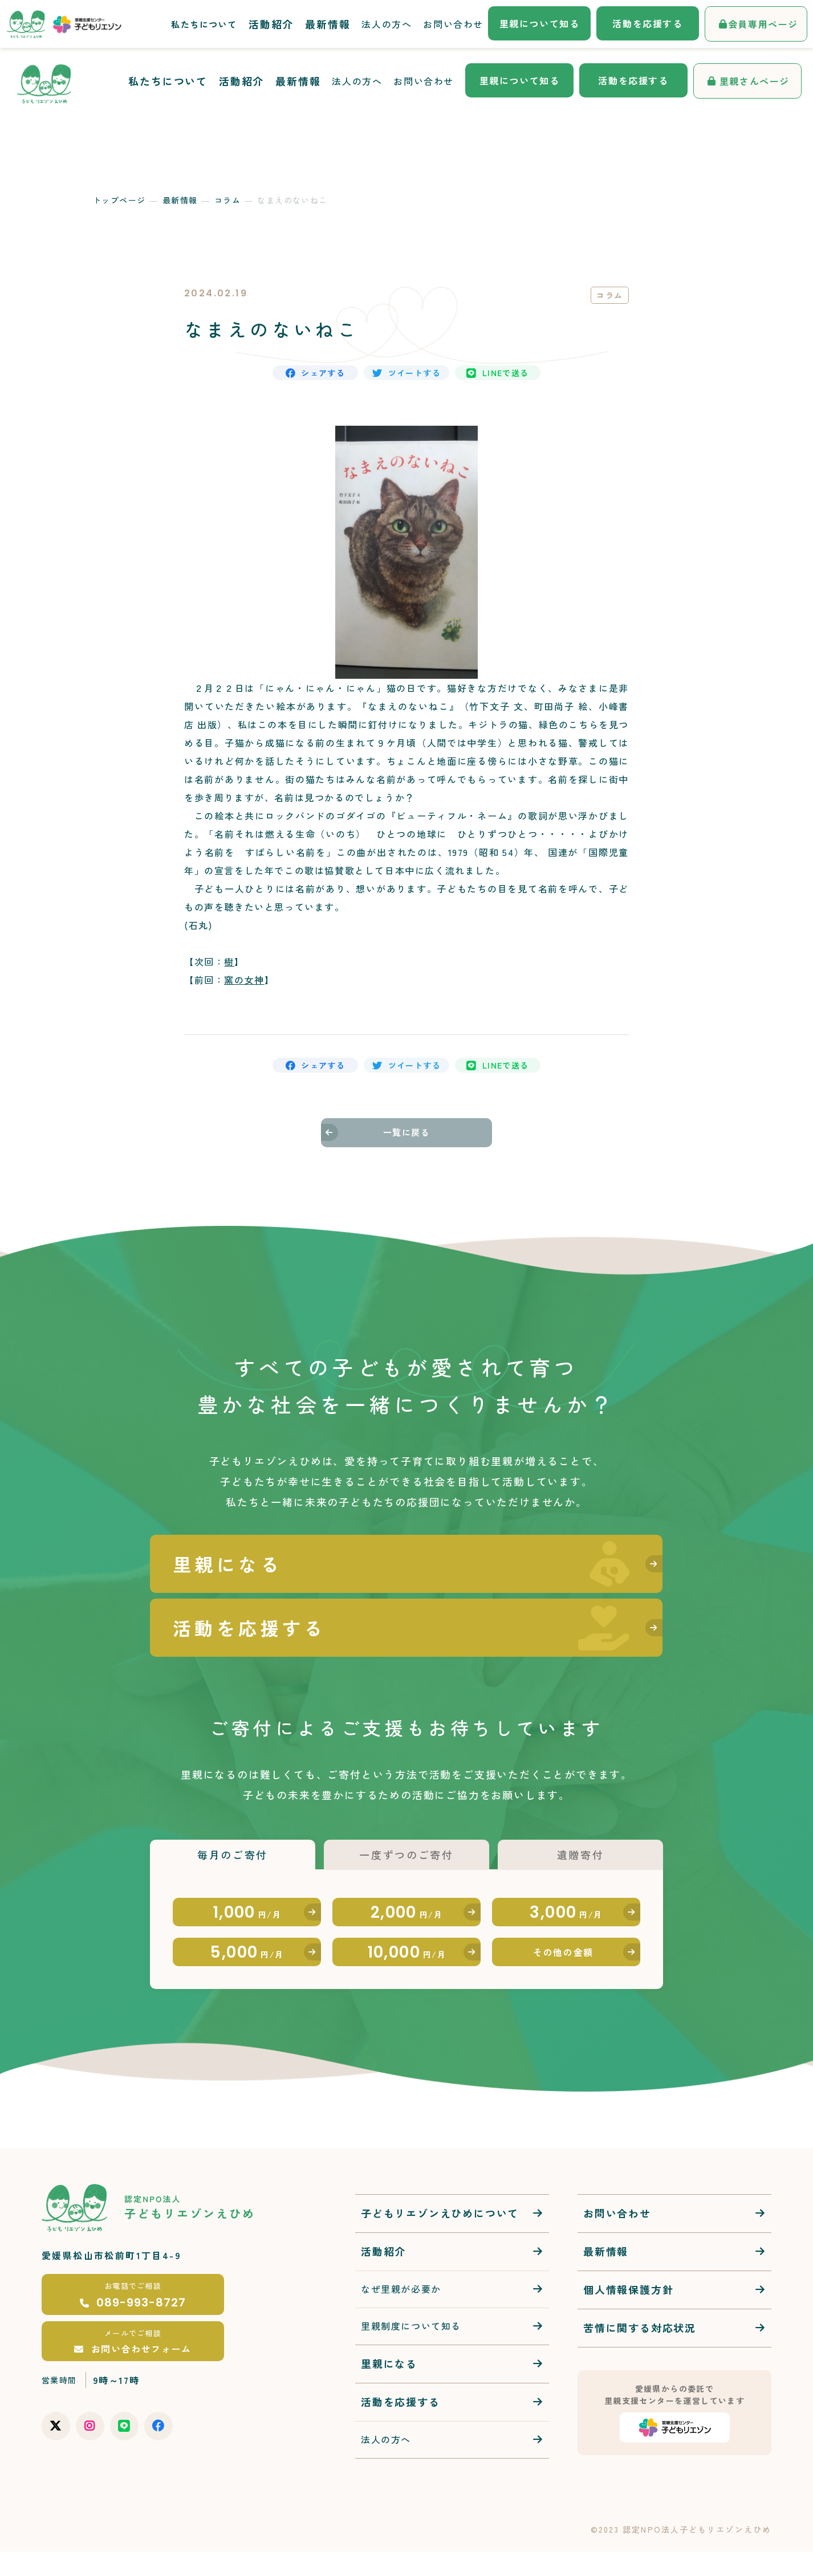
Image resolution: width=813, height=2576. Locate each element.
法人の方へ (357, 81)
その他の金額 (563, 1968)
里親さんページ (754, 81)
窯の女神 (244, 991)
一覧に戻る (406, 1158)
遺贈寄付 (580, 1837)
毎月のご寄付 (232, 1837)
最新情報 (297, 81)
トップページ (119, 200)
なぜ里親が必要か (401, 2314)
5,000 (247, 1968)
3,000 (566, 1911)
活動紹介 (241, 81)
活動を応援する (633, 80)
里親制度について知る (411, 2350)
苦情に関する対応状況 (639, 2352)
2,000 (406, 1911)
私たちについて (168, 81)
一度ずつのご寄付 (406, 1837)
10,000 (406, 1968)
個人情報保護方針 (628, 2314)
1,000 (246, 1911)
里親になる (389, 2388)
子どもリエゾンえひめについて (440, 2238)
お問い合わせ (423, 81)
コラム (227, 200)
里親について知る (519, 80)
